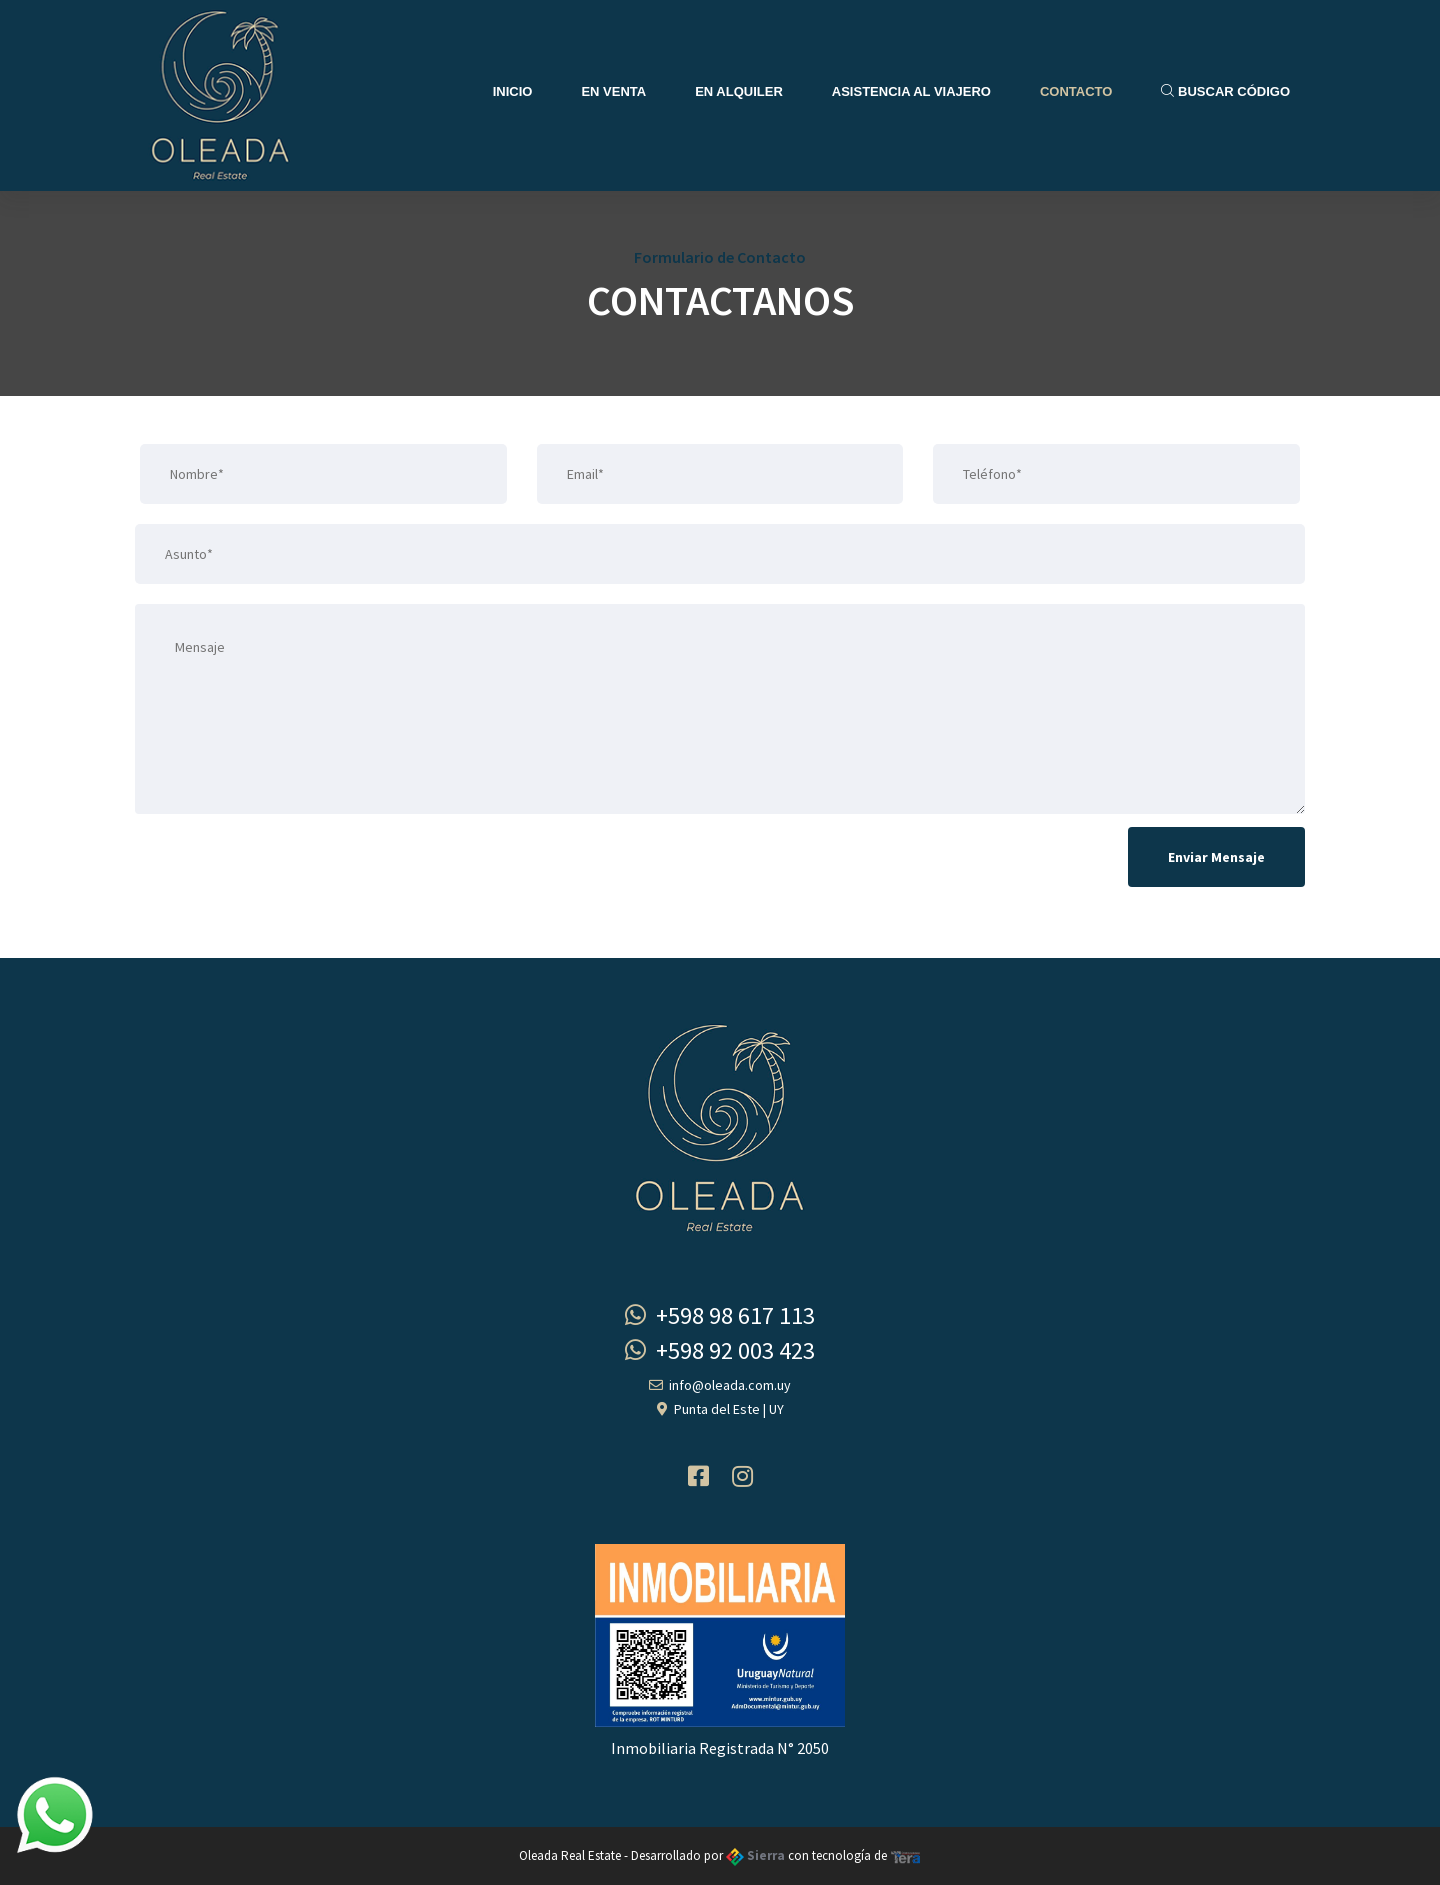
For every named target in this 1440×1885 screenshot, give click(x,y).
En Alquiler (739, 91)
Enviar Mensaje (1216, 857)
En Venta (613, 91)
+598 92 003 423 (720, 1350)
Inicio (513, 91)
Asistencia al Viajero (911, 91)
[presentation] (287, 863)
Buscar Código (1225, 91)
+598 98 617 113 (720, 1315)
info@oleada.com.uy (720, 1385)
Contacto (1076, 91)
